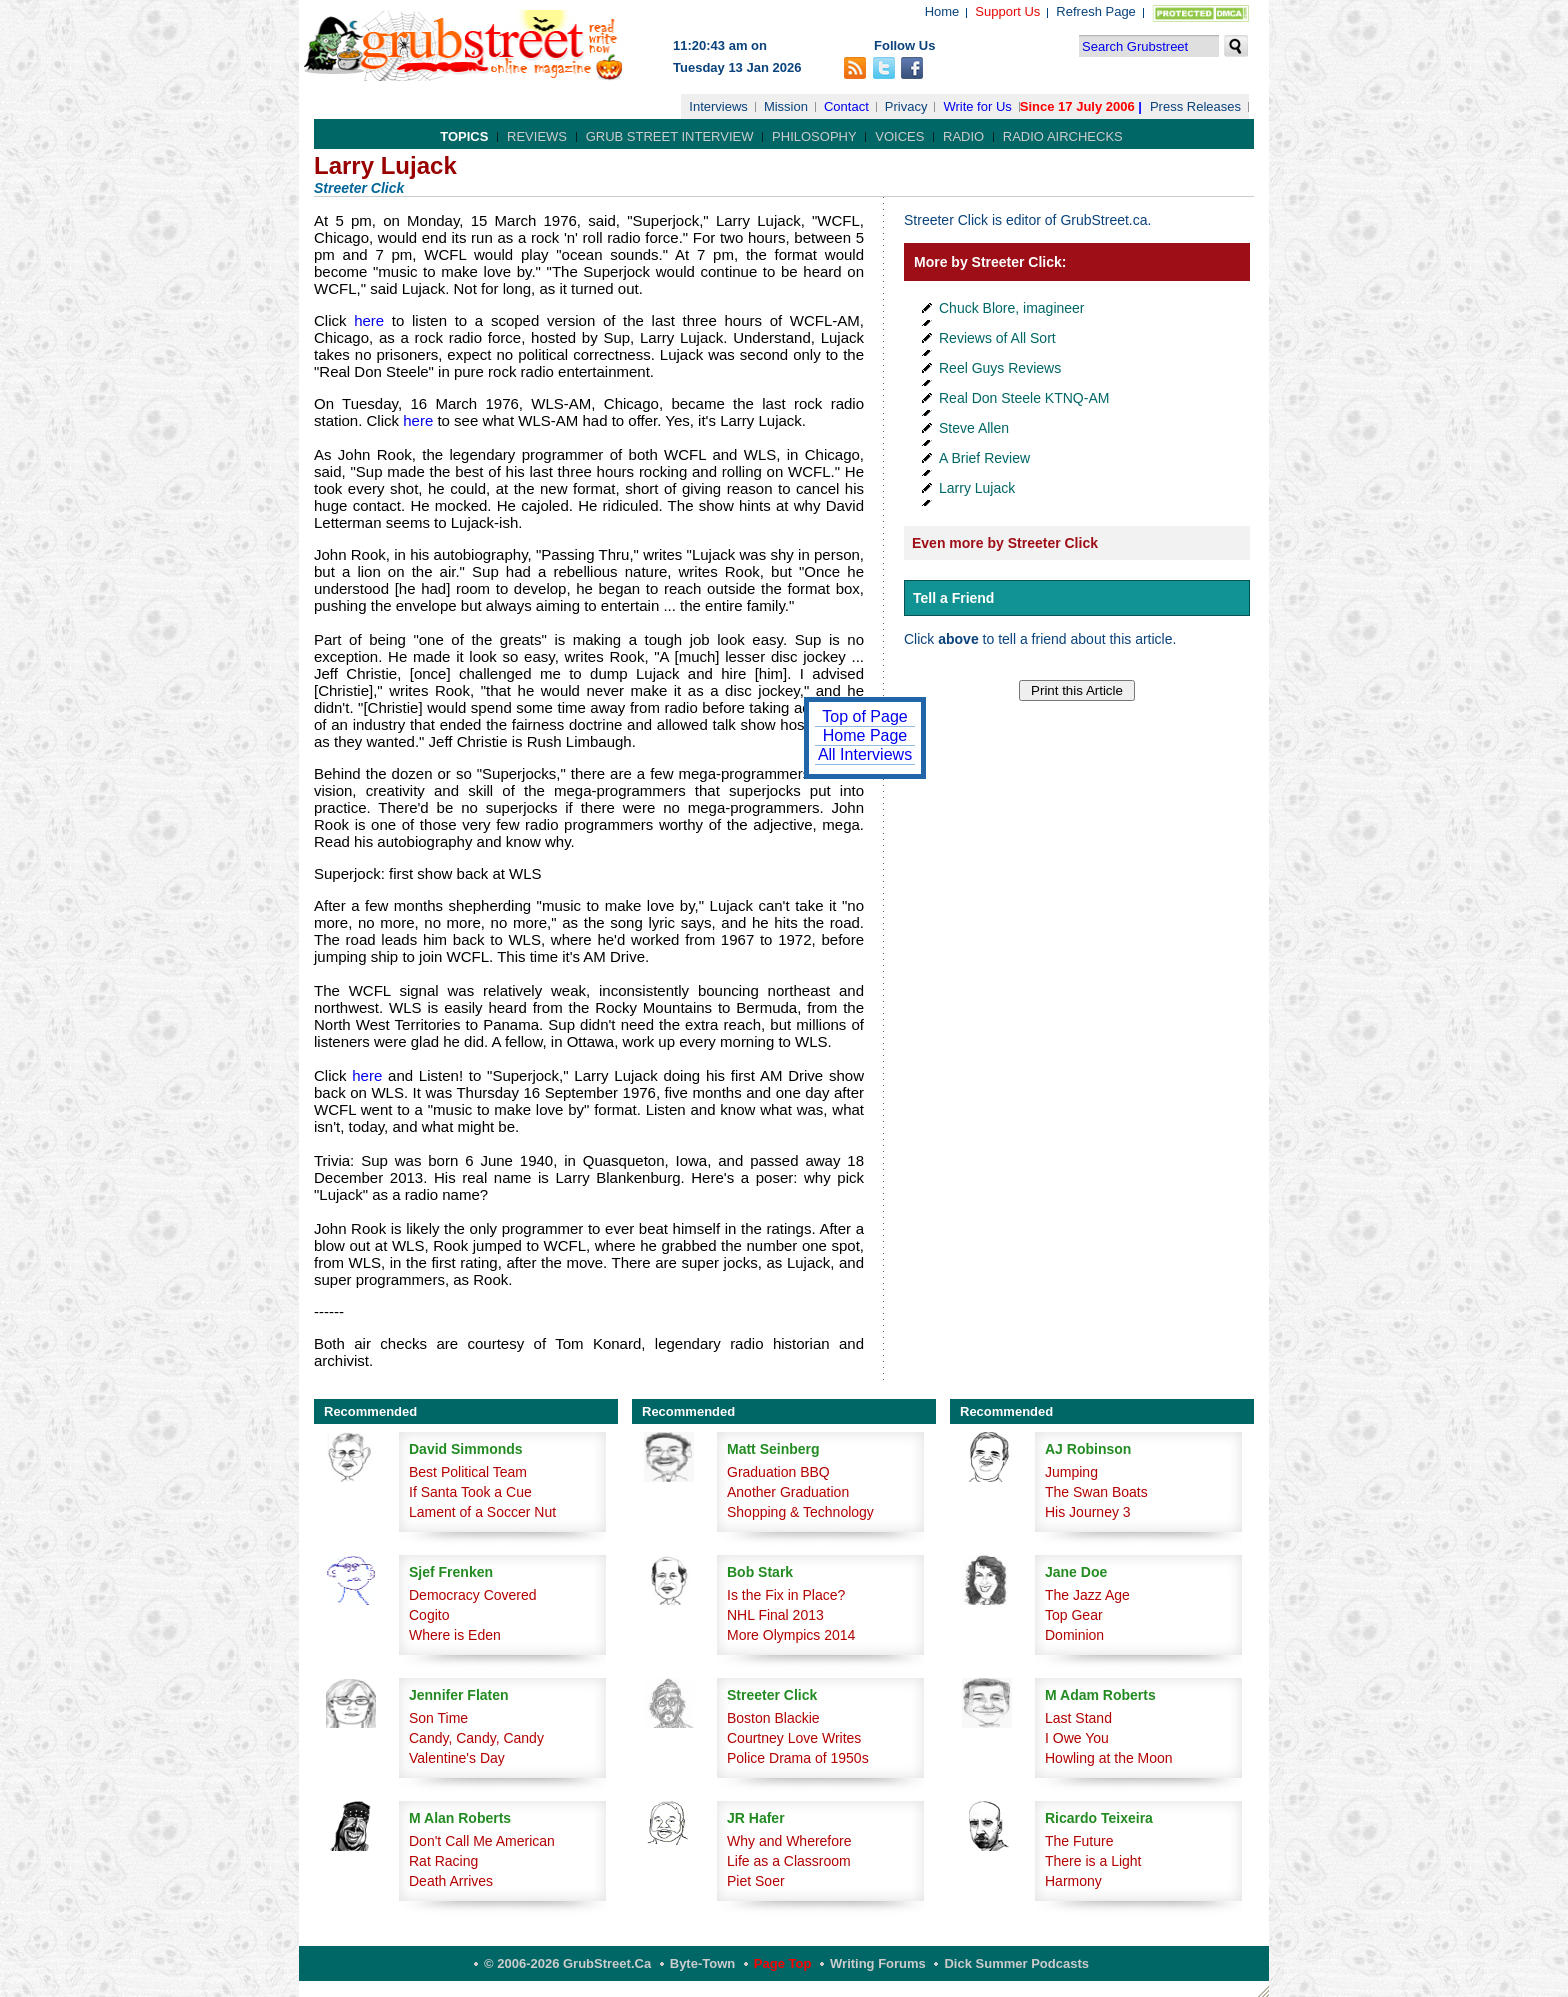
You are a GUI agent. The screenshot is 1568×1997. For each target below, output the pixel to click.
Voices (899, 136)
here (366, 320)
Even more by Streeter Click (1005, 543)
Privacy (906, 106)
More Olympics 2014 (791, 1635)
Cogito (429, 1615)
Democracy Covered (473, 1595)
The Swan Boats (1096, 1492)
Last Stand (1078, 1718)
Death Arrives (451, 1881)
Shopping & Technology (800, 1512)
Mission (786, 106)
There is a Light (1093, 1861)
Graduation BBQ (778, 1472)
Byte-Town (702, 1963)
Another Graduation (788, 1492)
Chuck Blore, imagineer (1012, 308)
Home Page (865, 735)
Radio (963, 136)
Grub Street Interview (670, 136)
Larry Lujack (977, 488)
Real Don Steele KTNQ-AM (1024, 398)
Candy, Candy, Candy (476, 1738)
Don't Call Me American (482, 1841)
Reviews (537, 136)
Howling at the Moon (1109, 1758)
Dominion (1074, 1635)
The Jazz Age (1087, 1595)
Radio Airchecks (1063, 136)
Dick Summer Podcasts (1016, 1963)
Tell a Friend (953, 598)
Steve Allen (974, 428)
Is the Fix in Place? (786, 1595)
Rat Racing (443, 1861)
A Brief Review (984, 458)
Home (942, 11)
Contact (846, 106)
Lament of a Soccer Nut (482, 1512)
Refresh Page (1096, 11)
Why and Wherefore (789, 1841)
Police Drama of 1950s (798, 1758)
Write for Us (977, 106)
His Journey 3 (1088, 1512)
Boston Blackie (773, 1718)
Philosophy (814, 136)
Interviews (718, 106)
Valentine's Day (457, 1758)
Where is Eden (455, 1635)
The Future (1079, 1841)
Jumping (1071, 1472)
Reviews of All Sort (997, 338)
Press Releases (1195, 106)
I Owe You (1077, 1738)
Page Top (783, 1963)
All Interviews (865, 754)
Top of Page (864, 716)
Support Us (1007, 11)
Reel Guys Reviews (1000, 368)
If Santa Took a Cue (470, 1492)
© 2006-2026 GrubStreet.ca (567, 1963)
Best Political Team (468, 1472)
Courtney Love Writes (794, 1738)
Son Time (438, 1718)
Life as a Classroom (789, 1861)
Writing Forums (878, 1963)
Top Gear (1074, 1615)
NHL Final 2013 (775, 1615)
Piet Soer (756, 1881)
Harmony (1073, 1881)
